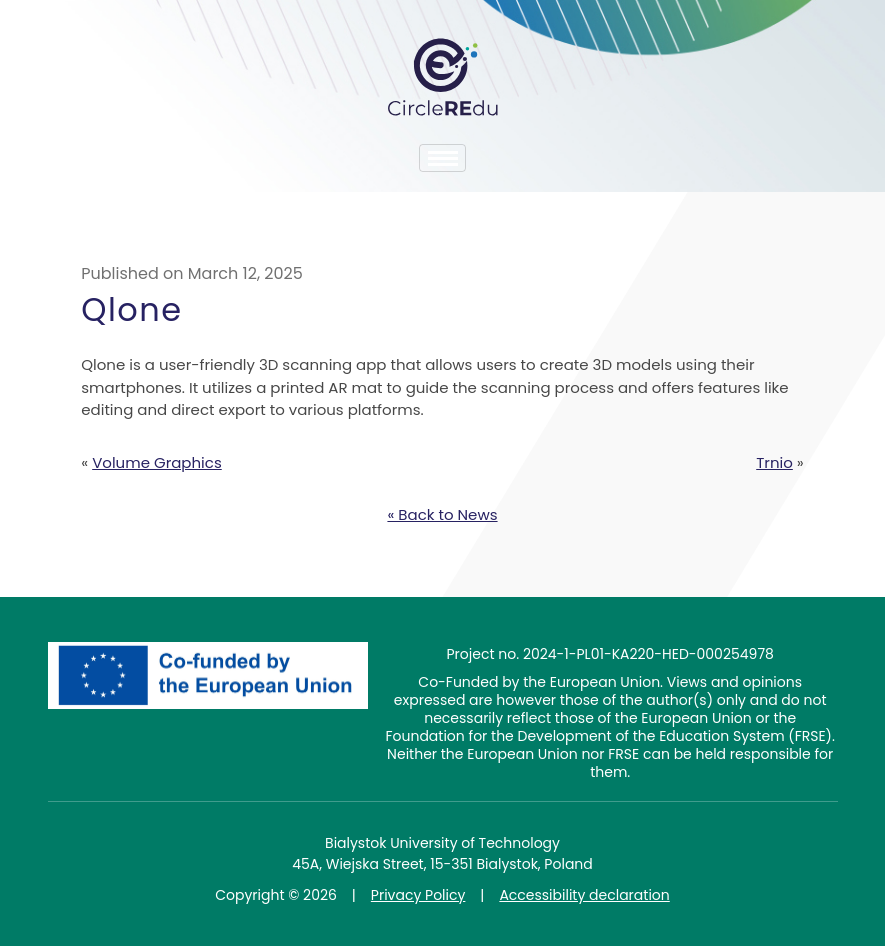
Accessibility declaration (584, 895)
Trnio (774, 462)
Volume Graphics (157, 462)
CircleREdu (443, 77)
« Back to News (442, 514)
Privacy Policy (418, 895)
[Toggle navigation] (442, 158)
